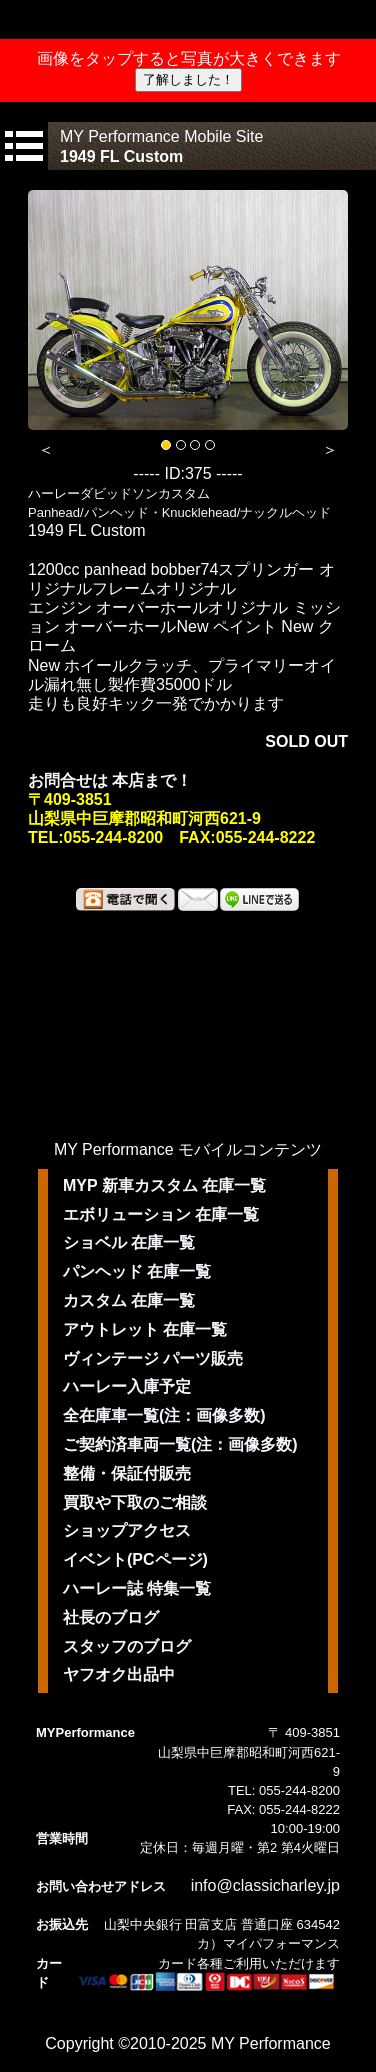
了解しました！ (188, 79)
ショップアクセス (127, 1530)
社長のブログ (111, 1617)
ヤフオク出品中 (119, 1674)
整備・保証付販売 (127, 1473)
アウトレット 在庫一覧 (145, 1329)
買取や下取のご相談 (135, 1502)
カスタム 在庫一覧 (129, 1300)
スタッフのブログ (127, 1646)
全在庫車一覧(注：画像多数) (164, 1415)
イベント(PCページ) (135, 1559)
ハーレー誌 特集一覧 (137, 1588)
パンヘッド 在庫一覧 (137, 1271)
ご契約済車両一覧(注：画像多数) (180, 1444)
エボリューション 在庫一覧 (161, 1214)
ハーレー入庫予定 (127, 1386)
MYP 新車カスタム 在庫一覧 (164, 1185)
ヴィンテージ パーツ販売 (153, 1358)
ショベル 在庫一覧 (129, 1242)
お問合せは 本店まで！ (110, 780)
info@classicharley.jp (265, 1885)
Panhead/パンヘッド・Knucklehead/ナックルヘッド (179, 512)
